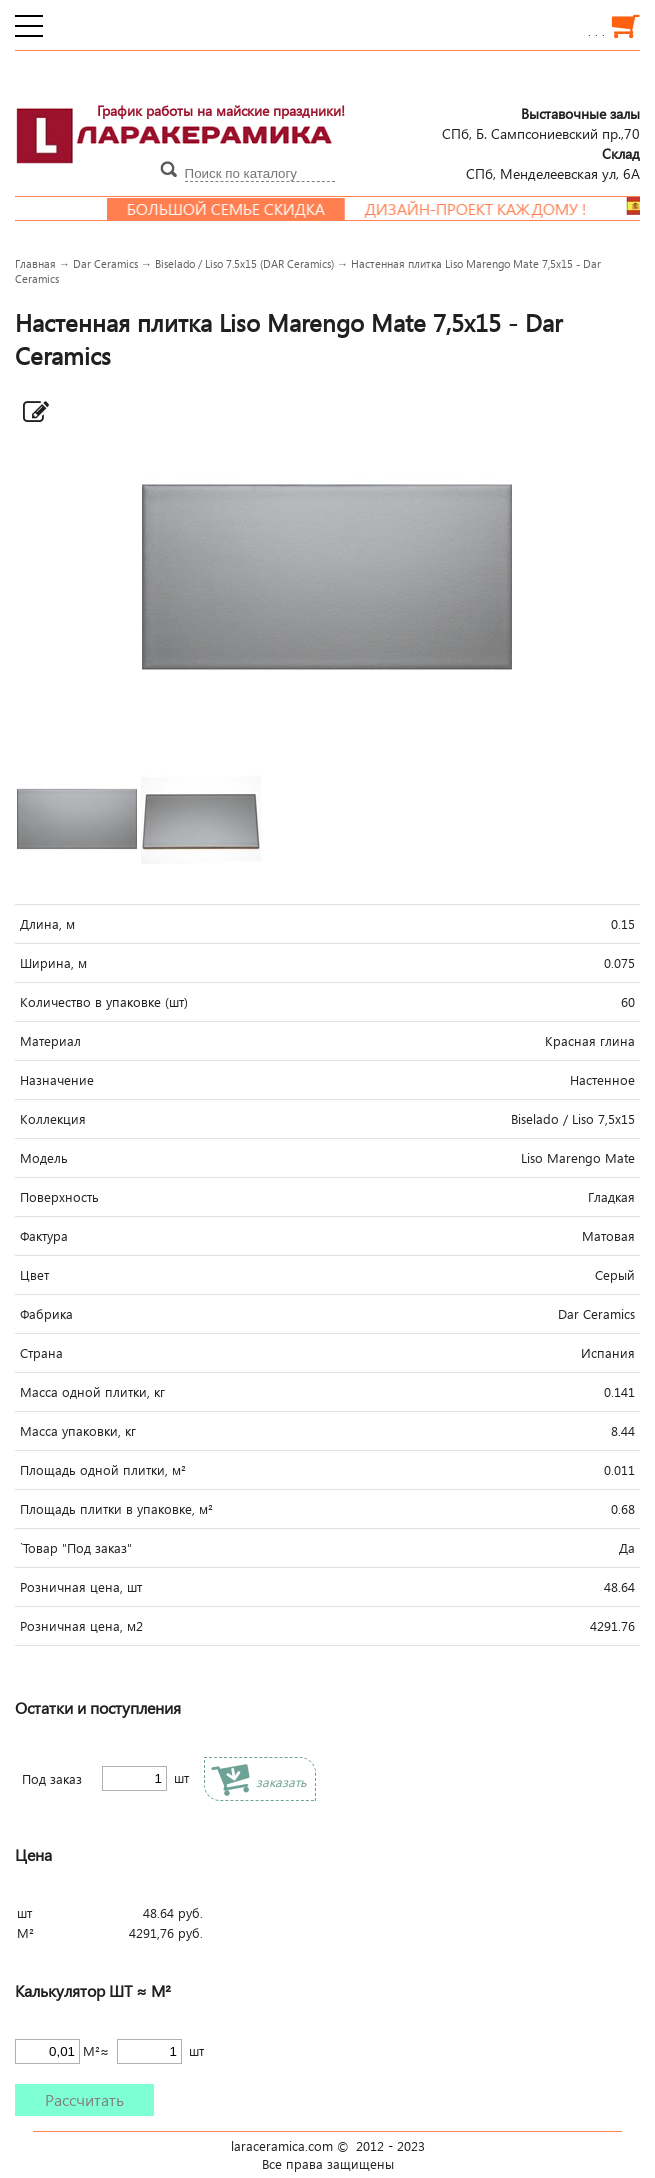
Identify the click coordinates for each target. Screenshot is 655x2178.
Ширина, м (53, 963)
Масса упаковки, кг (78, 1431)
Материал (50, 1041)
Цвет (34, 1275)
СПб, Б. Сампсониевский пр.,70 (541, 123)
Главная (35, 263)
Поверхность (59, 1197)
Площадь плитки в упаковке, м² (116, 1509)
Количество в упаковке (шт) (104, 1002)
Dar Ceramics (105, 263)
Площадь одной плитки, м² (103, 1470)
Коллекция (53, 1119)
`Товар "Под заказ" (76, 1548)
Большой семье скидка (241, 209)
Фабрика (46, 1314)
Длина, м (47, 924)
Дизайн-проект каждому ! (491, 209)
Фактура (44, 1236)
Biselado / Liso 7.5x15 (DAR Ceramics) (244, 263)
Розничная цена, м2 (81, 1626)
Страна (41, 1353)
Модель (44, 1158)
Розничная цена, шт (81, 1587)
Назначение (57, 1080)
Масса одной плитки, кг (92, 1392)
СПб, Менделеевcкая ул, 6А (553, 163)
